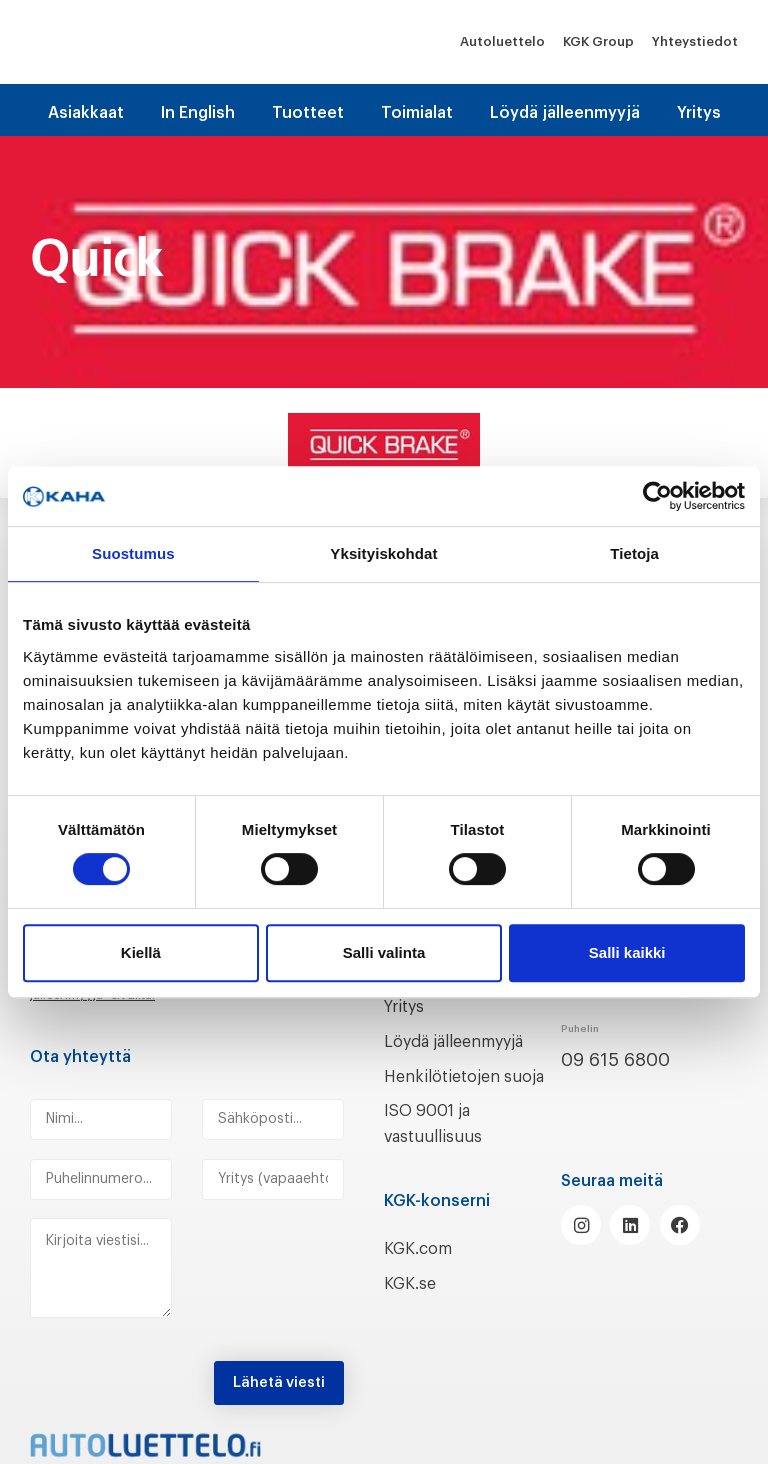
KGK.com (423, 1274)
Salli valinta (384, 952)
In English (198, 113)
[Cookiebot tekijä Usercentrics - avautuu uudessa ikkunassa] (657, 496)
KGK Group (598, 41)
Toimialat (417, 113)
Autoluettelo (502, 41)
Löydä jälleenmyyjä (565, 113)
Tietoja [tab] (634, 553)
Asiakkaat (86, 113)
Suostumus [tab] (133, 553)
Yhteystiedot (695, 41)
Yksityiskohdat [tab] (383, 553)
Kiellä (141, 952)
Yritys (699, 113)
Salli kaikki (627, 952)
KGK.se (413, 1309)
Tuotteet (308, 113)
